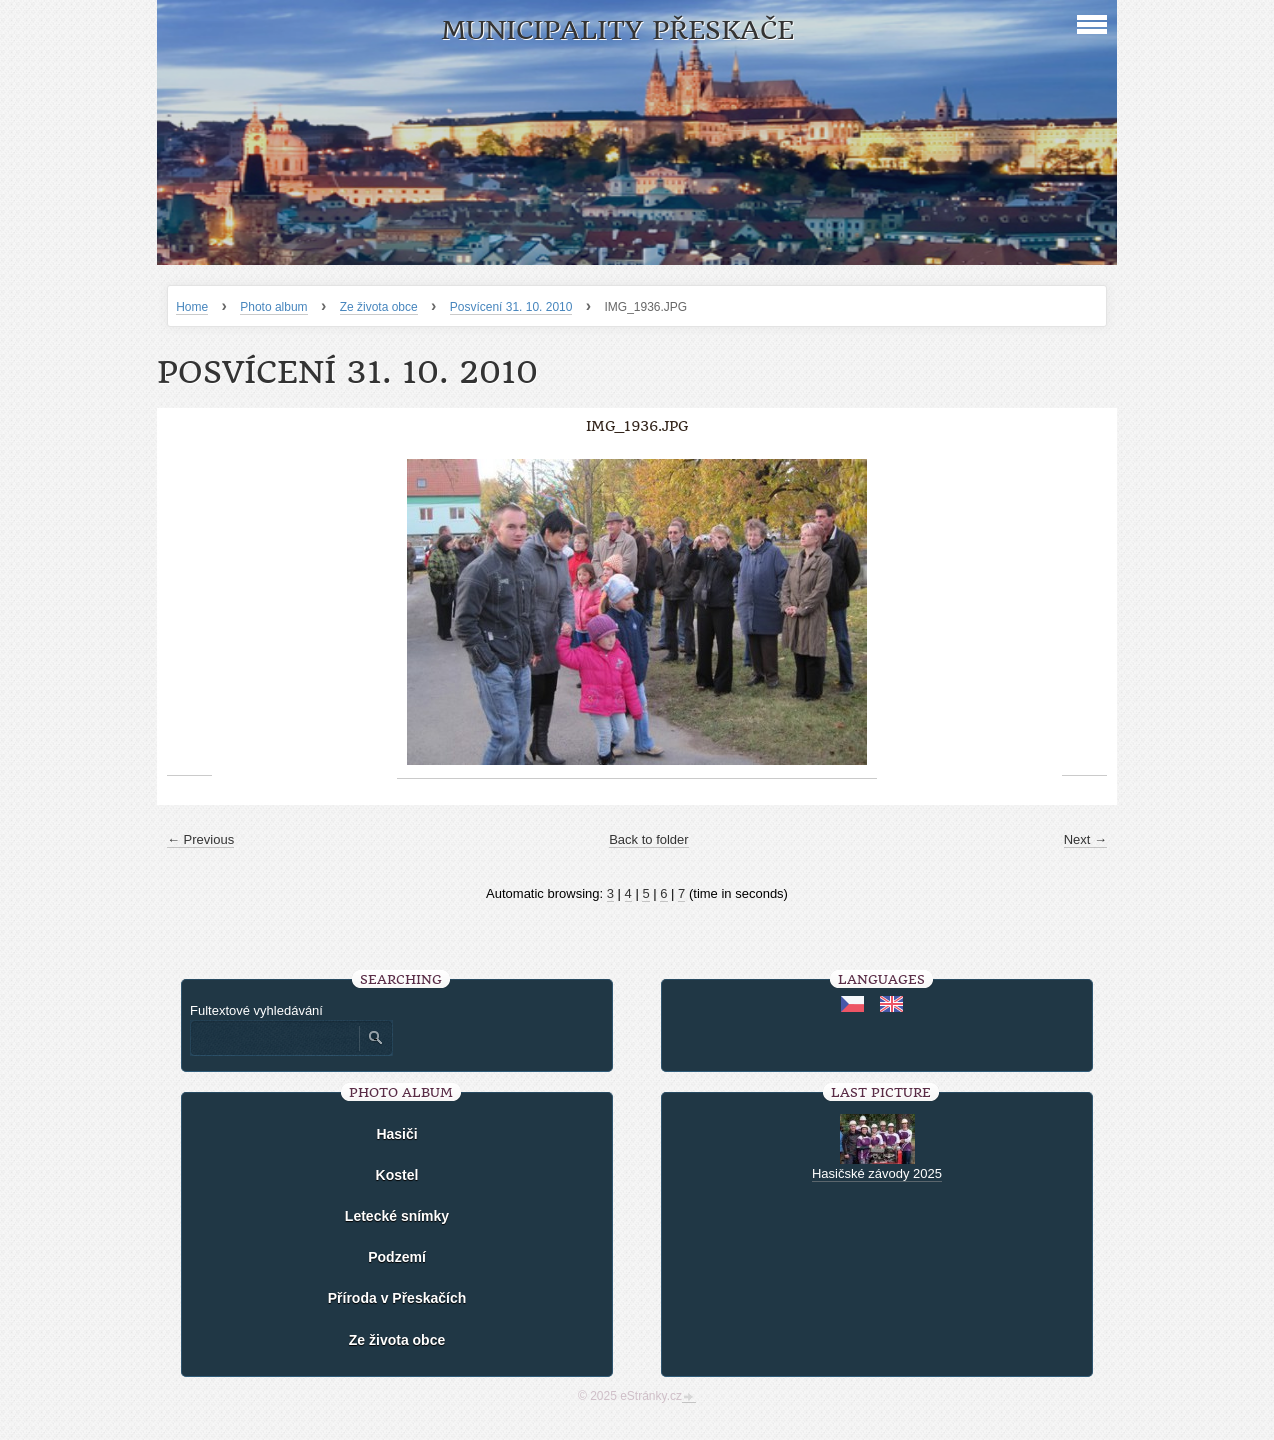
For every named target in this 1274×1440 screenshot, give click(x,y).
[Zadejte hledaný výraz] (274, 1038)
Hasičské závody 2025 (877, 1173)
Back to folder (649, 839)
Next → (1085, 839)
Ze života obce (379, 307)
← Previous (200, 839)
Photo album (273, 307)
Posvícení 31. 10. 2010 (511, 307)
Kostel (397, 1175)
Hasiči (396, 1134)
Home (192, 307)
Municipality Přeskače (617, 30)
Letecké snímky (397, 1216)
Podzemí (397, 1257)
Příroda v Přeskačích (397, 1298)
